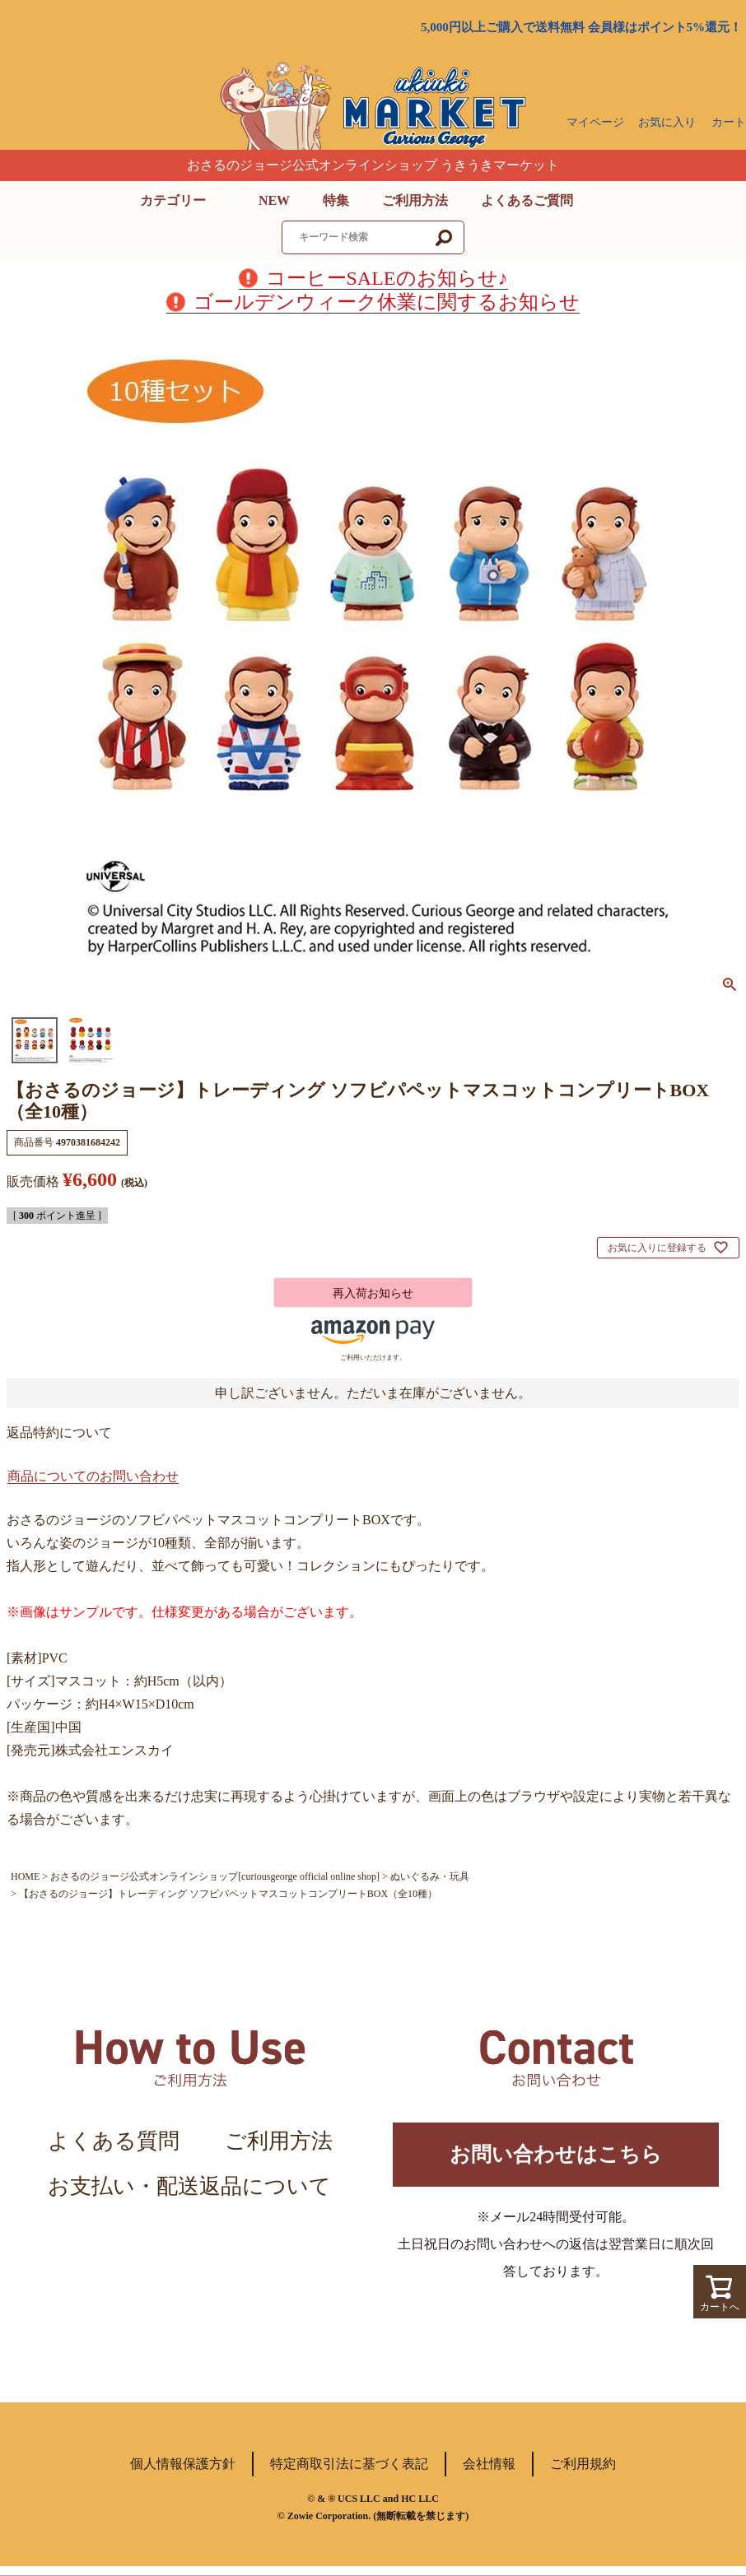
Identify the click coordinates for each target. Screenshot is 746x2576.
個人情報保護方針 (182, 2474)
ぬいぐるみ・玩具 (429, 1876)
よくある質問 (114, 2141)
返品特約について (59, 1432)
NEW (274, 200)
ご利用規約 (583, 2474)
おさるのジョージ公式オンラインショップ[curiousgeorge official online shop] (215, 1876)
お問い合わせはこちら (555, 2159)
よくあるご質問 (527, 200)
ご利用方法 (415, 200)
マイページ (595, 122)
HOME (25, 1876)
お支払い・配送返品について (189, 2186)
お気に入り (667, 122)
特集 (336, 200)
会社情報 (489, 2474)
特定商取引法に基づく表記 (349, 2474)
